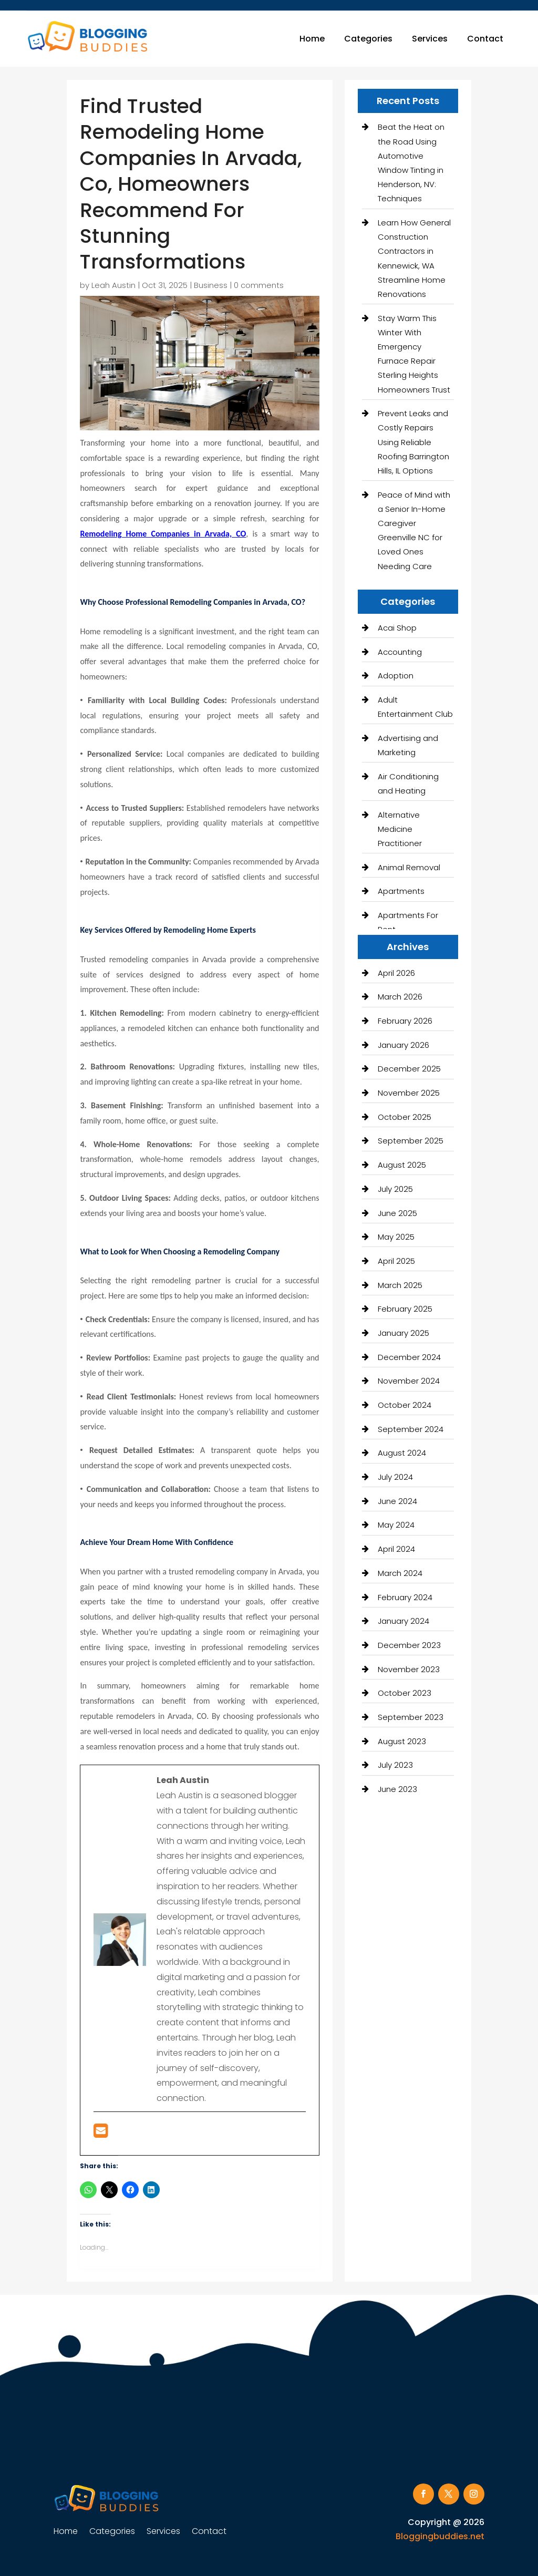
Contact (485, 39)
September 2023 (410, 1717)
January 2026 (403, 1044)
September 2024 (410, 1429)
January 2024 (403, 1620)
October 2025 (404, 1116)
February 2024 (405, 1597)
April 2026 (396, 972)
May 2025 (396, 1236)
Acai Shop (397, 627)
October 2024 (404, 1404)
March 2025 (400, 1285)
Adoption (395, 675)
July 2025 (395, 1188)
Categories (368, 39)
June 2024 (397, 1501)
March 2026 (400, 996)
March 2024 (400, 1573)
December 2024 (409, 1357)
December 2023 (409, 1645)
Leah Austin (113, 285)
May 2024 (396, 1524)
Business (210, 285)
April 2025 (396, 1260)
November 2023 (409, 1669)
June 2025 (397, 1213)
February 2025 (405, 1308)
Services (430, 39)
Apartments (401, 891)
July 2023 (395, 1764)
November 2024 (409, 1380)
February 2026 (405, 1020)
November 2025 (409, 1092)
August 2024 (402, 1452)
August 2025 (402, 1164)
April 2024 (396, 1548)
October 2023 (404, 1692)
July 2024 (395, 1476)
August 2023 (402, 1741)
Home (312, 39)
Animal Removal (409, 867)
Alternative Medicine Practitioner (400, 829)
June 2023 (397, 1789)
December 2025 (409, 1068)
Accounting (400, 651)
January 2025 (403, 1332)
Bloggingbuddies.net (440, 2536)
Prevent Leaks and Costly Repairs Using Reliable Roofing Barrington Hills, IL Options (413, 442)
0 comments (259, 285)
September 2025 (410, 1140)
